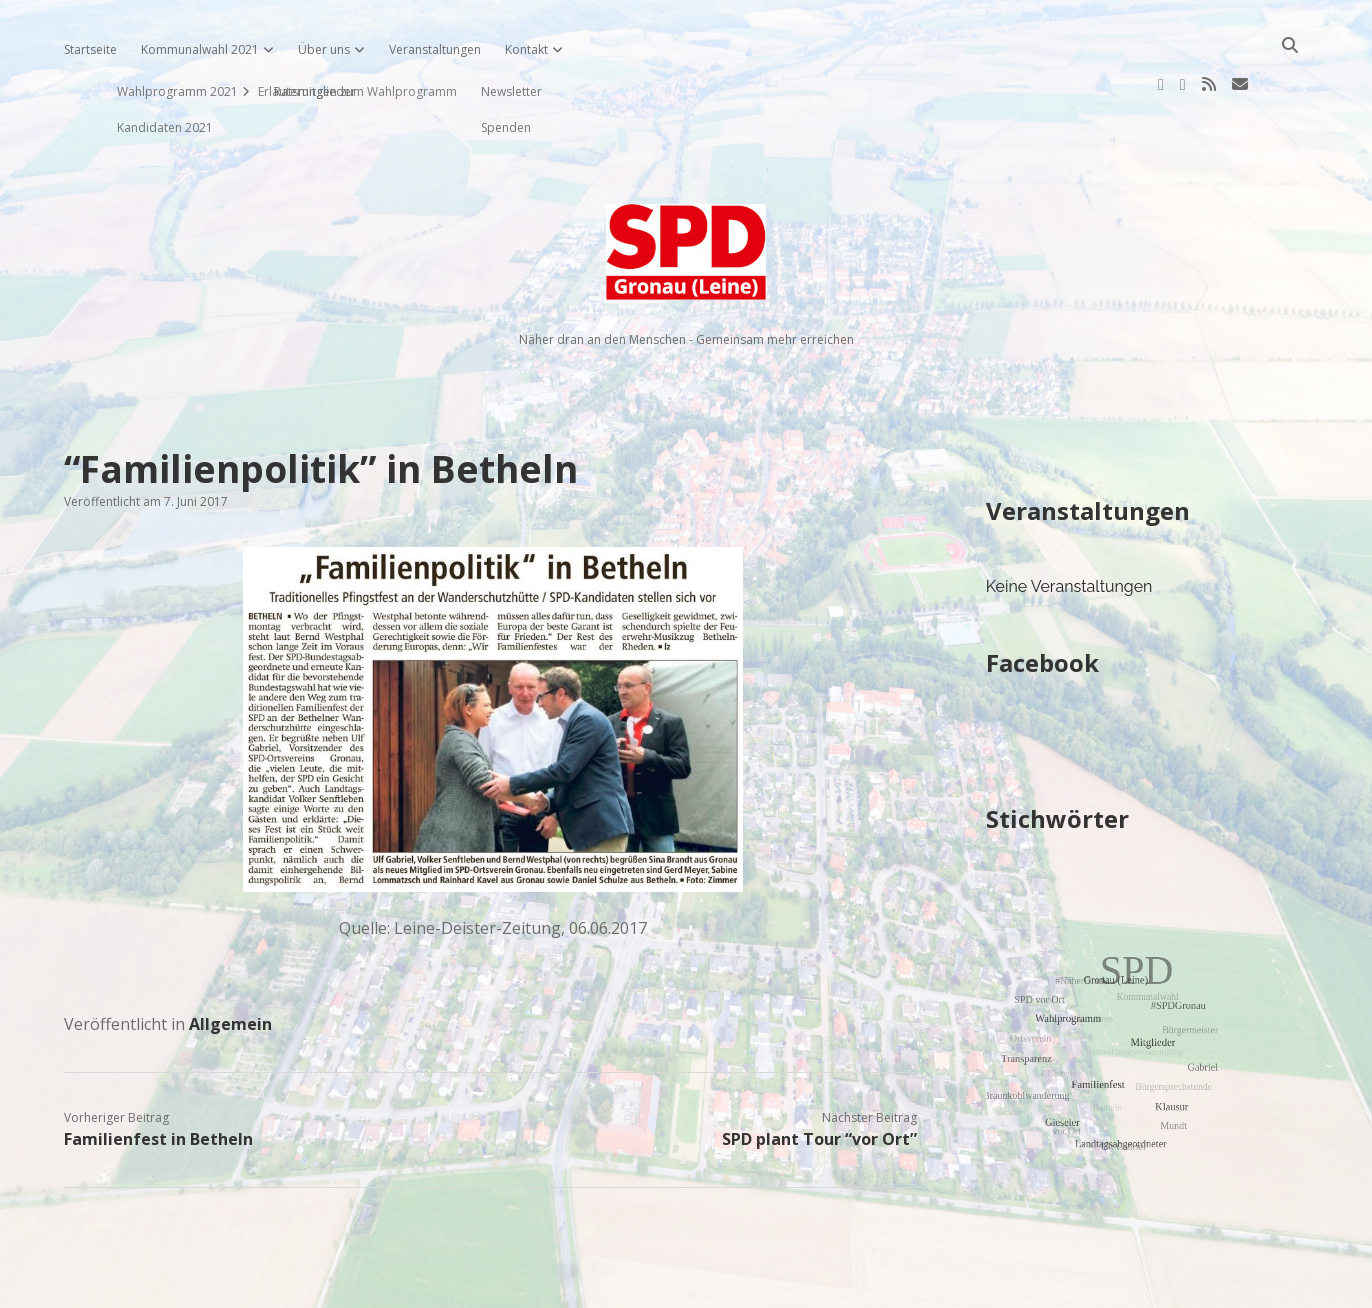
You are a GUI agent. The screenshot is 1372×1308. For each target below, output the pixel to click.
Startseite (90, 49)
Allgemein (230, 960)
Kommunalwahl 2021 (200, 49)
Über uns (324, 49)
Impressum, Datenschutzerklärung (686, 1284)
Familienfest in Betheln (158, 1075)
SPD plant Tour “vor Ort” (819, 1075)
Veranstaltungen (435, 49)
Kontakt (526, 49)
